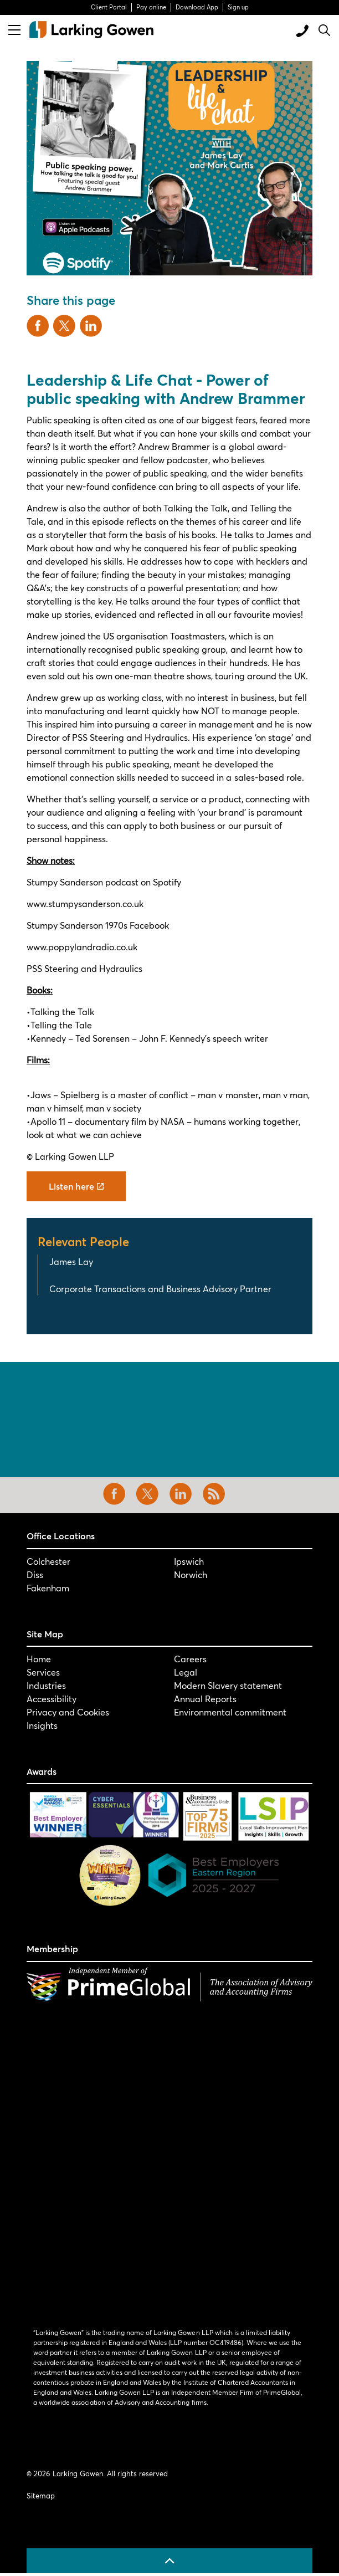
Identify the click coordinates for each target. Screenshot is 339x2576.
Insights (42, 1725)
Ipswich (189, 1561)
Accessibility (51, 1698)
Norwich (190, 1574)
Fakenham (48, 1588)
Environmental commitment (230, 1712)
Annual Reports (205, 1698)
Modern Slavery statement (228, 1685)
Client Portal (109, 7)
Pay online (151, 7)
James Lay (71, 1261)
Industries (46, 1685)
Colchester (48, 1561)
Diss (35, 1574)
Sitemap (41, 2496)
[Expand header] (14, 30)
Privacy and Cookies (68, 1712)
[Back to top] (169, 2560)
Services (43, 1672)
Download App (197, 7)
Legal (185, 1672)
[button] (169, 168)
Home (39, 1659)
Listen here (76, 1186)
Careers (190, 1659)
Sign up (238, 7)
